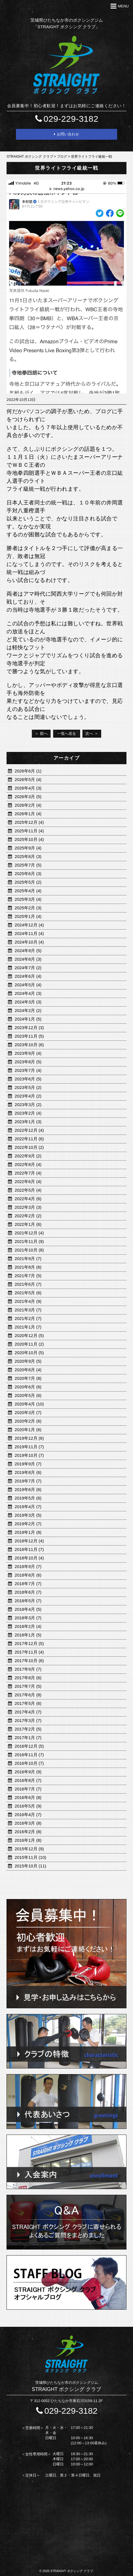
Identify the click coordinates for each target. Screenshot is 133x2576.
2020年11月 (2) (29, 1344)
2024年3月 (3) (28, 1001)
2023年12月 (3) (29, 1027)
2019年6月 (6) (28, 1489)
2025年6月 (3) (28, 873)
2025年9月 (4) (28, 847)
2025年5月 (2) (28, 882)
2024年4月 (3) (28, 993)
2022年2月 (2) (28, 1215)
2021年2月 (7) (28, 1318)
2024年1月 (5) (28, 1019)
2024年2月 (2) (28, 1010)
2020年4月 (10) (29, 1403)
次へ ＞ (91, 733)
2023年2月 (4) (28, 1113)
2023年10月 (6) (29, 1044)
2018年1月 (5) (28, 1634)
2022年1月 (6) (28, 1224)
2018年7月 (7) (28, 1583)
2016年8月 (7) (28, 1780)
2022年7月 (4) (28, 1173)
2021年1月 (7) (28, 1326)
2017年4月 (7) (28, 1711)
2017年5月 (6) (28, 1703)
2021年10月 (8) (29, 1250)
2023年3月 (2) (28, 1104)
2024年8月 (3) (28, 959)
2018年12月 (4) (29, 1540)
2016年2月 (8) (28, 1831)
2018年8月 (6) (28, 1575)
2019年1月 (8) (28, 1532)
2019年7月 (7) (28, 1480)
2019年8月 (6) (28, 1472)
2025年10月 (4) (29, 839)
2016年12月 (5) (29, 1746)
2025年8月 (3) (28, 856)
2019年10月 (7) (29, 1455)
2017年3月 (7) (28, 1720)
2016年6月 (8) (28, 1797)
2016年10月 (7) (29, 1763)
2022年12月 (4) (29, 1130)
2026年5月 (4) (28, 779)
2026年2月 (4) (28, 805)
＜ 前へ (41, 733)
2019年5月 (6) (28, 1498)
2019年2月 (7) (28, 1523)
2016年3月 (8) (28, 1823)
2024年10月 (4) (29, 942)
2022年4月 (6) (28, 1198)
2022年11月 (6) (29, 1138)
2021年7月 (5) (28, 1275)
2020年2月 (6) (28, 1421)
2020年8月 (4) (28, 1369)
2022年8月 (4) (28, 1164)
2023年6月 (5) (28, 1078)
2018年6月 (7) (28, 1592)
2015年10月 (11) (30, 1865)
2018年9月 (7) (28, 1566)
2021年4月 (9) (28, 1301)
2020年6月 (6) (28, 1386)
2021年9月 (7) (28, 1258)
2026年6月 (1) (28, 770)
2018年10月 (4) (29, 1557)
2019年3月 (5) (28, 1515)
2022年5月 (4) (28, 1190)
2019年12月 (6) (29, 1438)
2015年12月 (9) (29, 1848)
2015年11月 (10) (30, 1857)
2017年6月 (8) (28, 1694)
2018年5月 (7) (28, 1600)
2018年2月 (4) (28, 1626)
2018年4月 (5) (28, 1609)
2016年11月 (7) (29, 1754)
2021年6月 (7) (28, 1284)
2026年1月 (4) (28, 813)
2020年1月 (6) (28, 1429)
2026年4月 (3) (28, 788)
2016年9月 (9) (28, 1771)
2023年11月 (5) (29, 1036)
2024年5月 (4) (28, 984)
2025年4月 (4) (28, 890)
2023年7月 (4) (28, 1070)
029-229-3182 (66, 118)
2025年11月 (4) (29, 830)
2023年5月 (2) (28, 1087)
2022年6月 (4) (28, 1181)
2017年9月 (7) (28, 1669)
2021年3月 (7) (28, 1309)
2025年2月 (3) (28, 907)
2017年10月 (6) (29, 1660)
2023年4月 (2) (28, 1096)
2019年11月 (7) (29, 1446)
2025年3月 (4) (28, 899)
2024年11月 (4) (29, 933)
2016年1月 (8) (28, 1840)
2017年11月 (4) (29, 1652)
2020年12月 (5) (29, 1335)
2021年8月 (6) (28, 1267)
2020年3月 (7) (28, 1412)
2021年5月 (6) (28, 1292)
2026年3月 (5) (28, 796)
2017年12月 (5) (29, 1643)
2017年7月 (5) (28, 1686)
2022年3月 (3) (28, 1207)
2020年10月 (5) (29, 1352)
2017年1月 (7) (28, 1737)
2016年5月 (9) (28, 1806)
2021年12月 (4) (29, 1232)
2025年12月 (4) (29, 822)
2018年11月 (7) (29, 1549)
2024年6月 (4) (28, 976)
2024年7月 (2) (28, 967)
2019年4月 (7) (28, 1506)
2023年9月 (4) (28, 1053)
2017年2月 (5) (28, 1729)
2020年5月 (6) (28, 1395)
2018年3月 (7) (28, 1617)
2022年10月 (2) (29, 1147)
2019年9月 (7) (28, 1463)
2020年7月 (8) (28, 1378)
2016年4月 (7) (28, 1814)
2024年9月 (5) (28, 950)
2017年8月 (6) (28, 1677)
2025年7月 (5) (28, 865)
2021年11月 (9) (29, 1241)
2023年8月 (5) (28, 1061)
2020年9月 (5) (28, 1361)
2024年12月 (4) (29, 924)
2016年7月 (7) (28, 1788)
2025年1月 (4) (28, 916)
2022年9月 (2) (28, 1155)
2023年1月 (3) (28, 1121)
